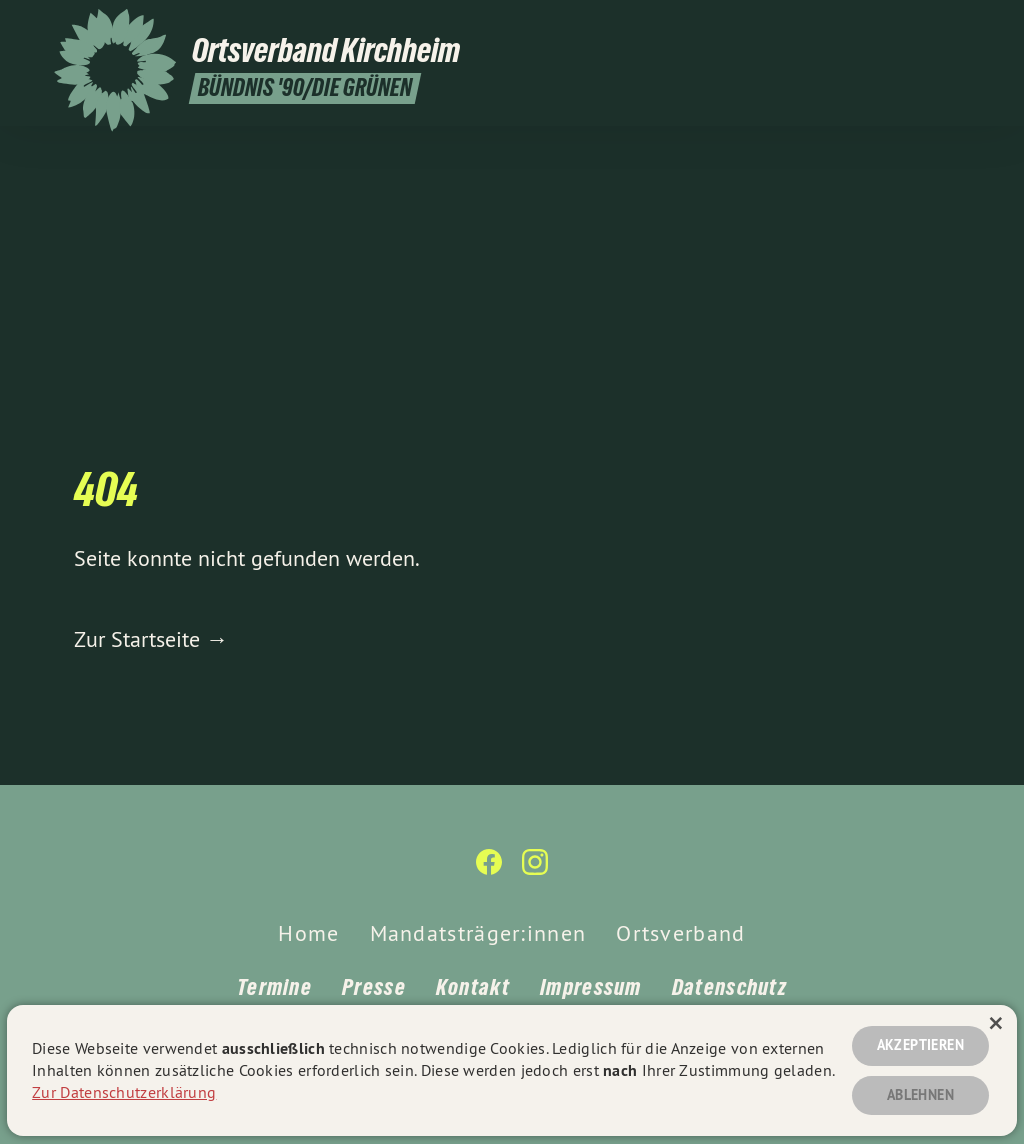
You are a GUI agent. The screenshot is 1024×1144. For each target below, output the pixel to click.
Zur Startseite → (151, 639)
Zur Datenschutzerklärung (124, 1092)
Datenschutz (729, 987)
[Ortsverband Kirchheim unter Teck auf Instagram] (959, 27)
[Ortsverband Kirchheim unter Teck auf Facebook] (929, 27)
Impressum (591, 987)
